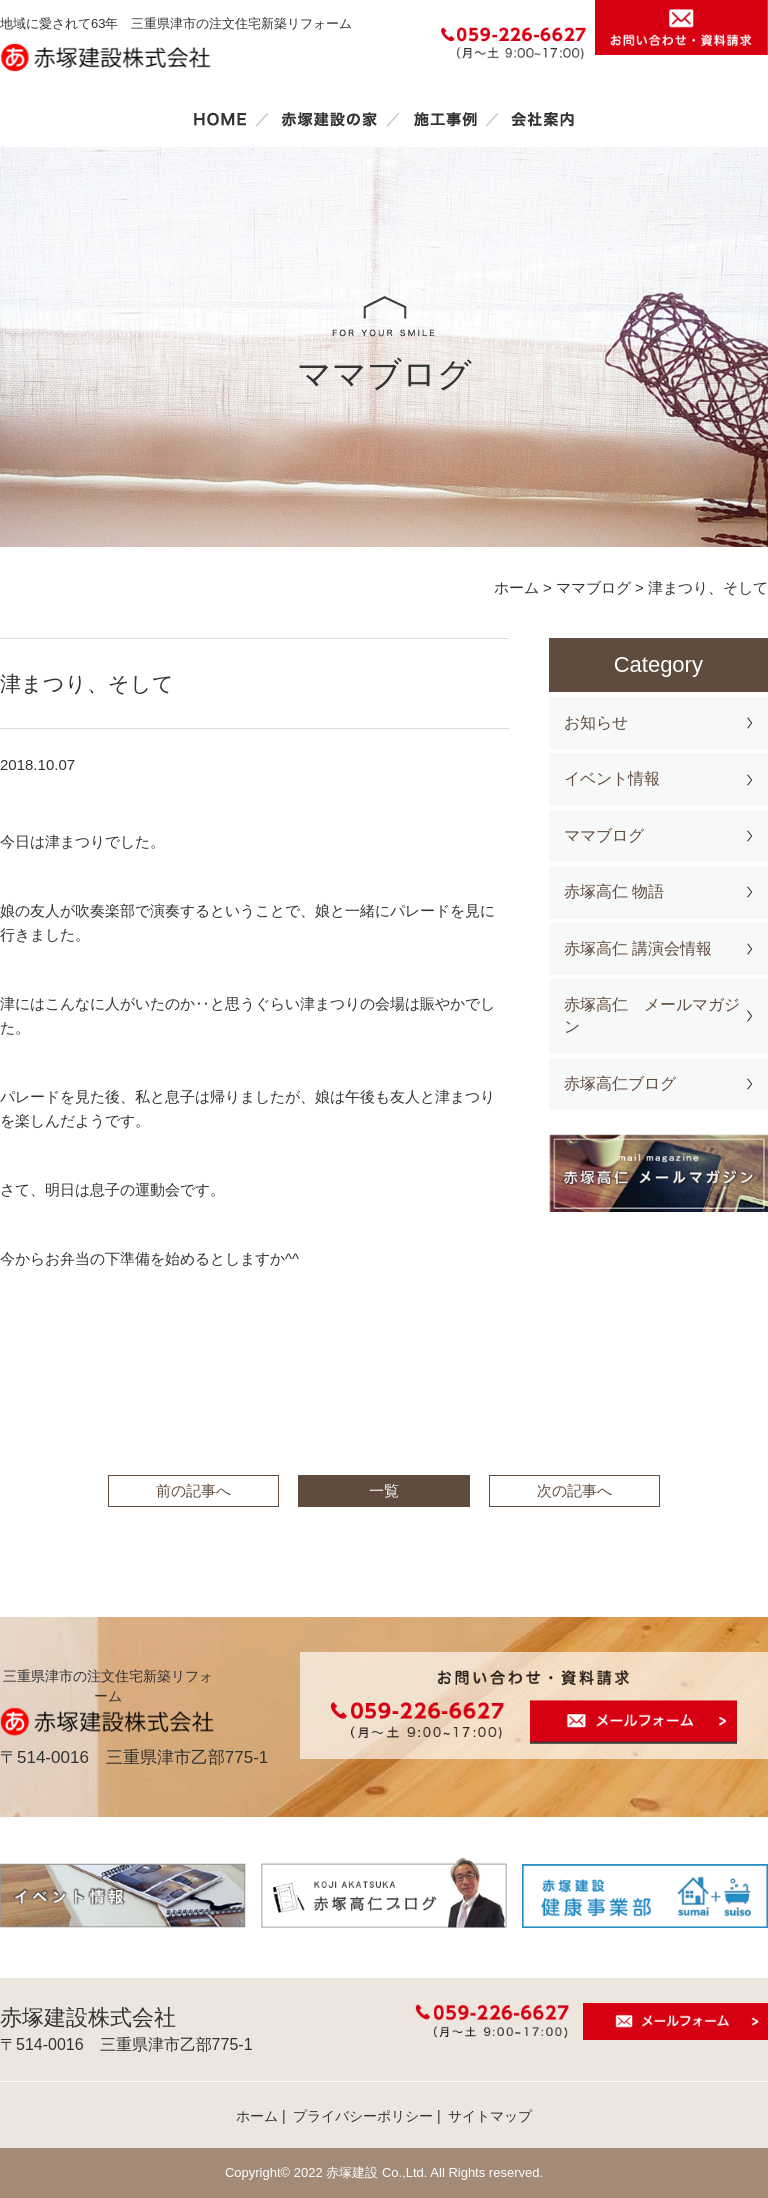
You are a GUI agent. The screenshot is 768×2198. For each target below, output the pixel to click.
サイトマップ (490, 2116)
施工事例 (445, 119)
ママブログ (604, 835)
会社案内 (543, 119)
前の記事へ (193, 1490)
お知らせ (596, 722)
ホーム (220, 119)
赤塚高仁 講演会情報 (638, 948)
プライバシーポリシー (363, 2116)
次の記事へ (574, 1490)
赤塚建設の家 (329, 119)
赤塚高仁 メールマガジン (652, 1015)
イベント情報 (612, 778)
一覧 (384, 1490)
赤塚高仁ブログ (620, 1083)
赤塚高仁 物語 (614, 891)
